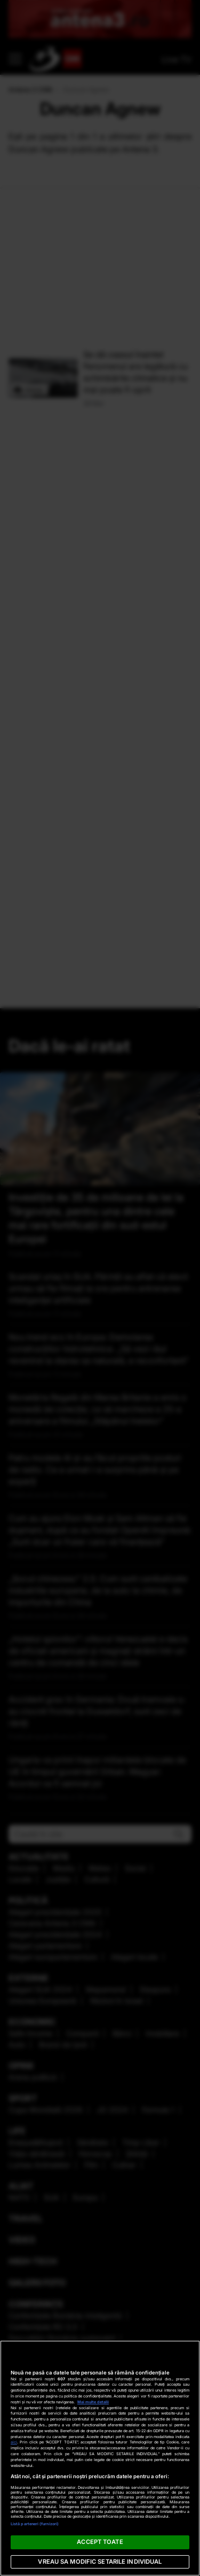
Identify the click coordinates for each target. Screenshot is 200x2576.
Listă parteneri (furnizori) (35, 2523)
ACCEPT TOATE (100, 2542)
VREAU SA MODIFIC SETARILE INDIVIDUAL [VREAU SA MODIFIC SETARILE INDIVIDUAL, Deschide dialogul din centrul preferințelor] (100, 2561)
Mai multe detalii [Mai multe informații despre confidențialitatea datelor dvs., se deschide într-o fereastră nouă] (93, 2402)
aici (14, 2442)
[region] (100, 2458)
